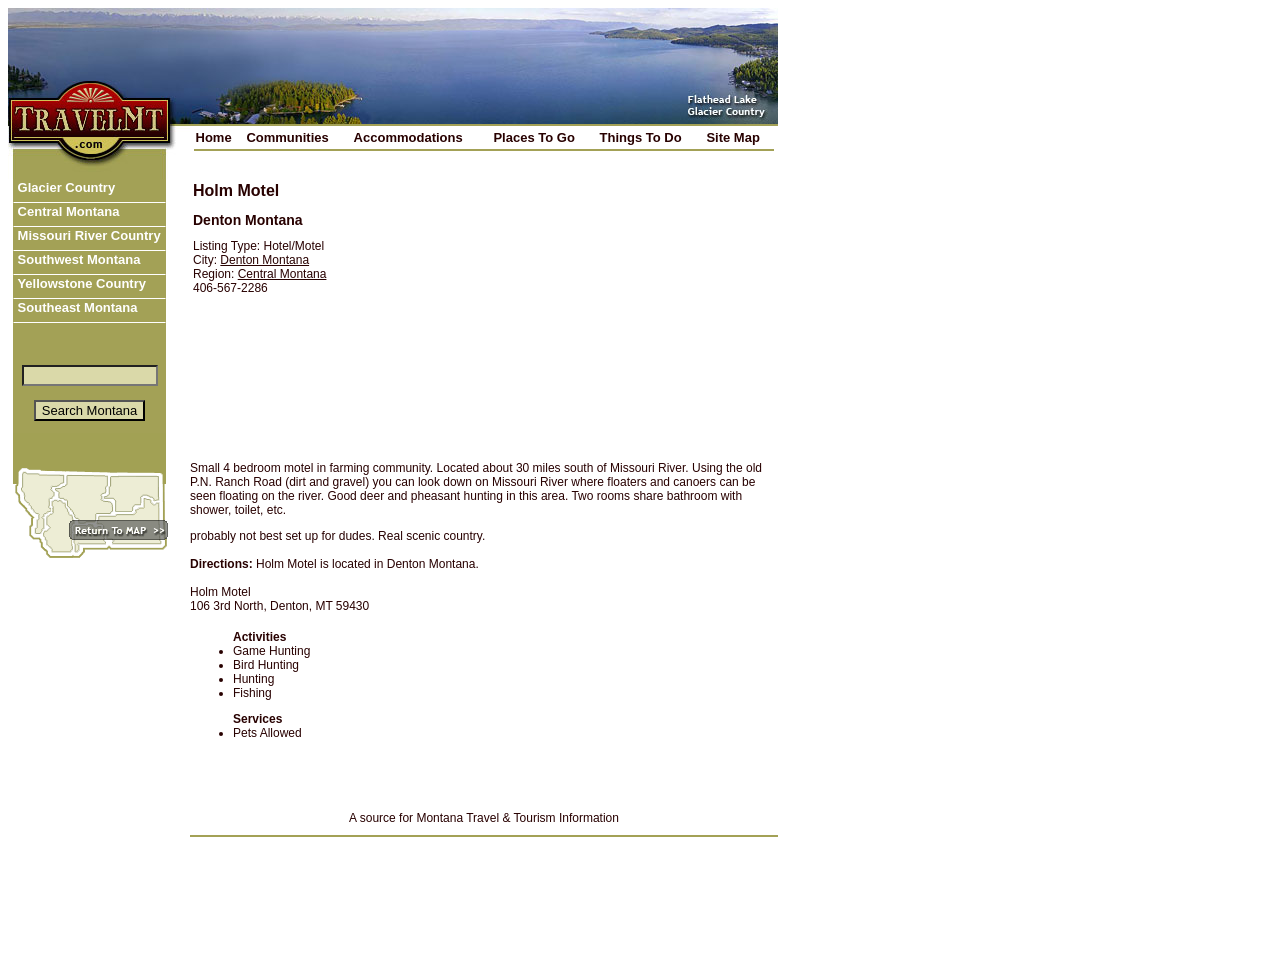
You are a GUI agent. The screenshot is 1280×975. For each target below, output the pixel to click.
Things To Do (641, 137)
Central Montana (66, 211)
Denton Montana (264, 260)
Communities (287, 137)
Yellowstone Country (80, 283)
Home (214, 137)
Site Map (732, 137)
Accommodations (408, 137)
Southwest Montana (77, 259)
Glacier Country (64, 187)
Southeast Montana (76, 307)
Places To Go (533, 137)
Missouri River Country (87, 235)
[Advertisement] (567, 307)
